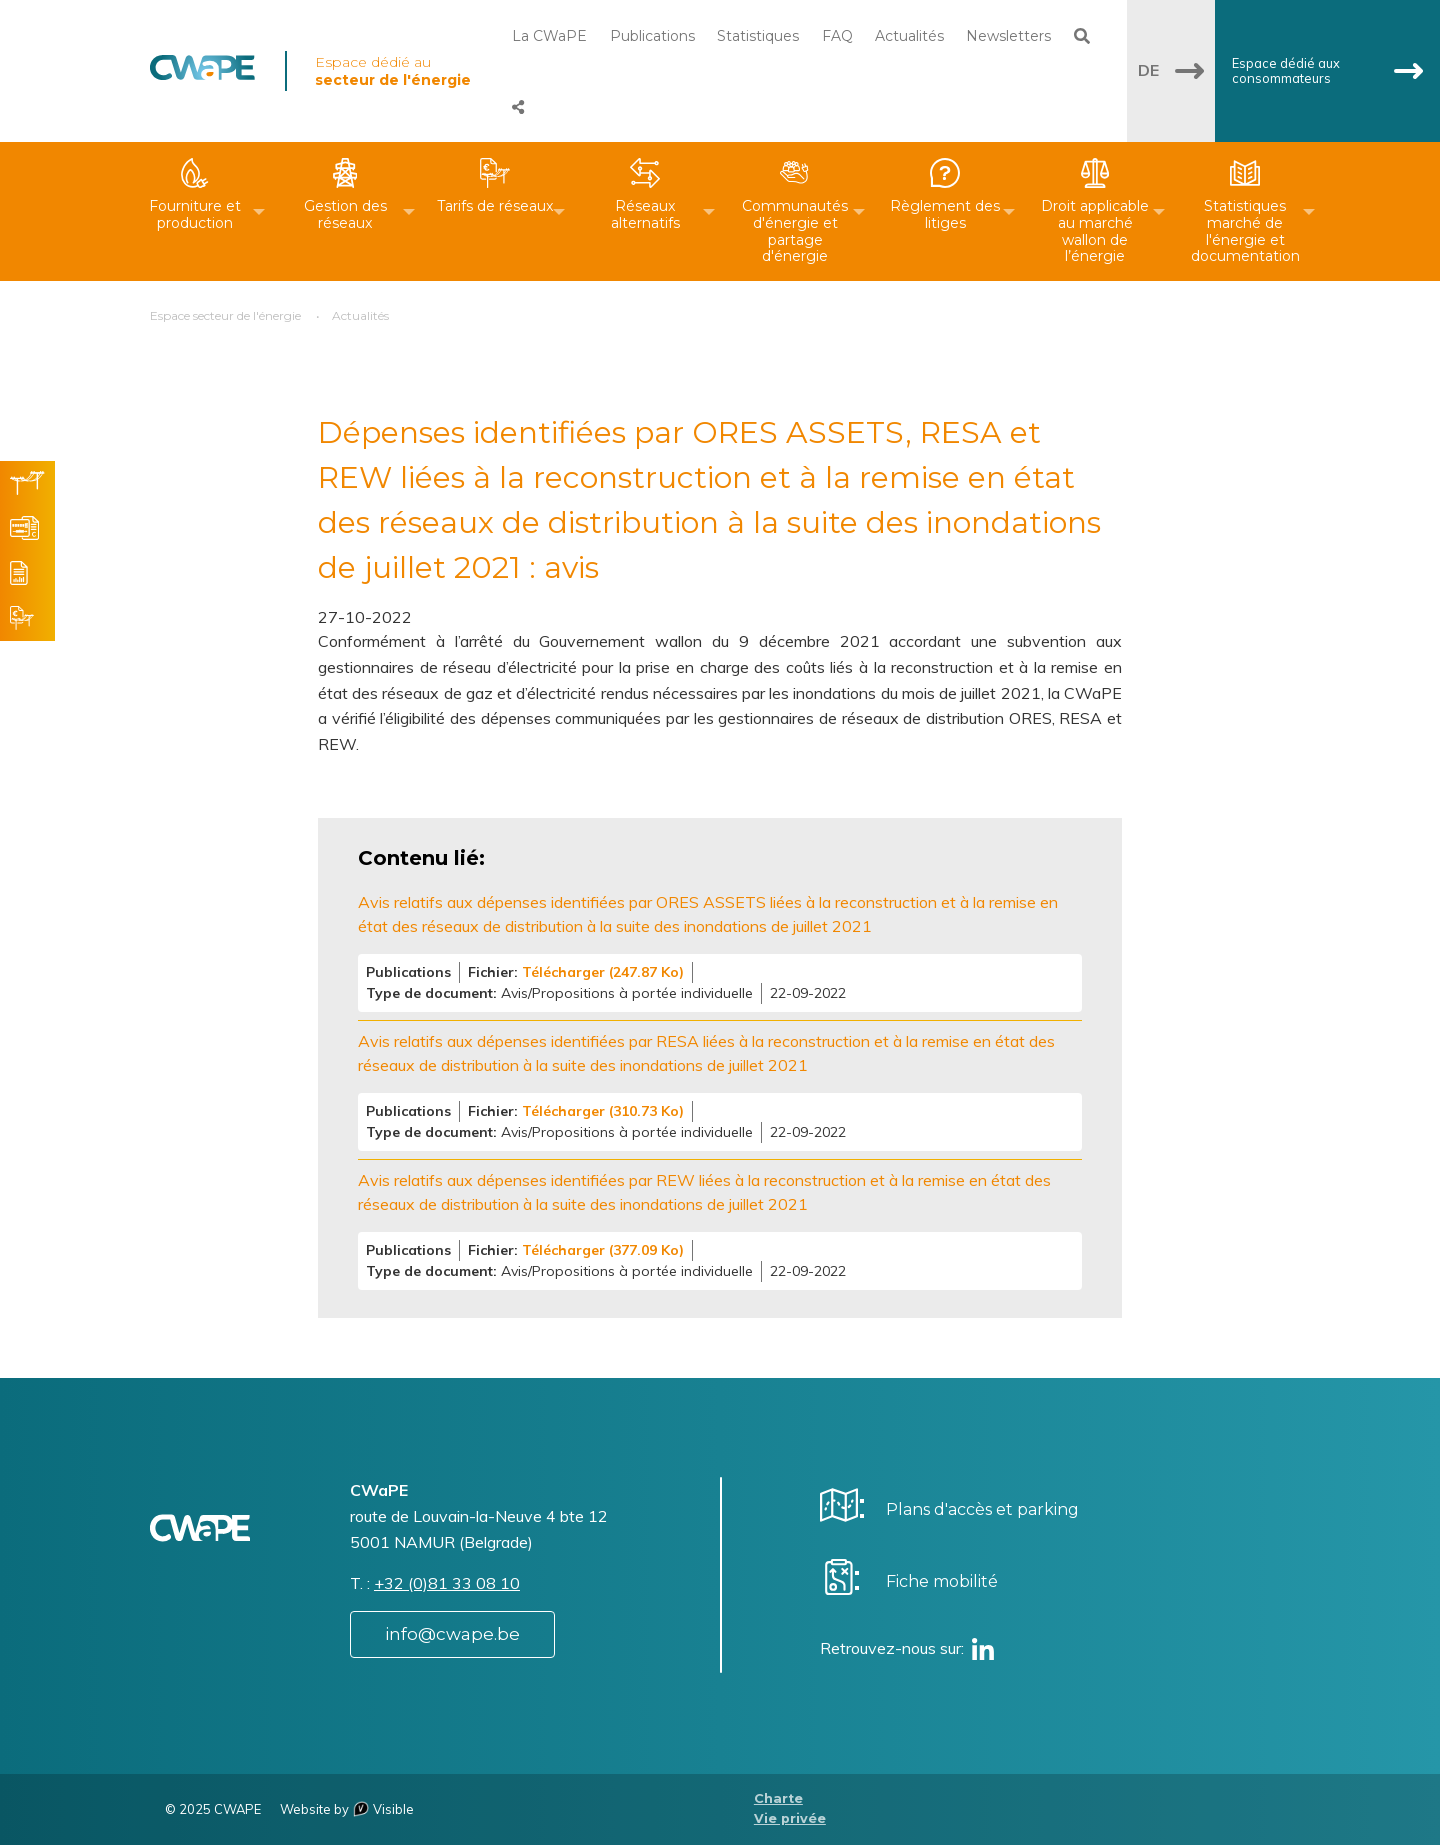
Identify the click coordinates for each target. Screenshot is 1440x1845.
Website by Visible (347, 1809)
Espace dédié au (393, 71)
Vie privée (790, 1818)
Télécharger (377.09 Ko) (603, 1250)
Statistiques (758, 36)
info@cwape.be (452, 1634)
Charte (778, 1798)
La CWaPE (549, 36)
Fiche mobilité (942, 1581)
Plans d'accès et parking (982, 1509)
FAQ (837, 36)
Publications (652, 36)
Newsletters (1008, 36)
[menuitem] (195, 211)
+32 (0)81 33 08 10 (447, 1583)
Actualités (909, 36)
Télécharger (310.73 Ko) (603, 1111)
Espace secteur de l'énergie (225, 315)
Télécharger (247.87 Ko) (603, 972)
